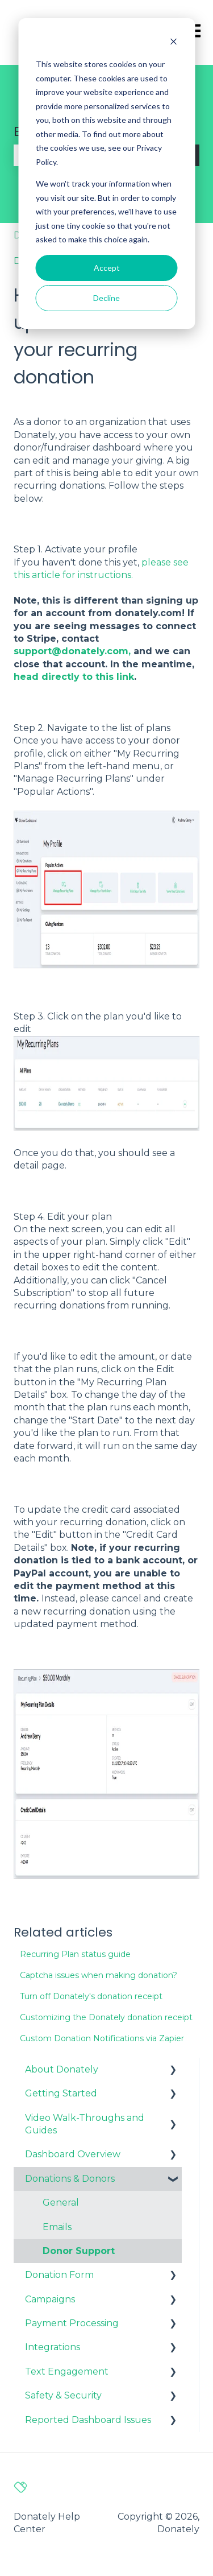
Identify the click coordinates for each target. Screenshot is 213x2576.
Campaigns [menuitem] (50, 2299)
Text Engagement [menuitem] (66, 2371)
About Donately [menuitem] (61, 2069)
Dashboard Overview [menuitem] (72, 2154)
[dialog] (106, 173)
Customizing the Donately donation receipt (106, 2017)
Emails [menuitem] (57, 2227)
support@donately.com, (72, 651)
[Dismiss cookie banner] (173, 43)
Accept (107, 268)
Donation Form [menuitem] (59, 2274)
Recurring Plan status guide (75, 1954)
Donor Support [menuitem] (79, 2250)
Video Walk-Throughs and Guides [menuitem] (84, 2124)
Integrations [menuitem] (52, 2347)
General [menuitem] (61, 2202)
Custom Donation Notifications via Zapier (102, 2038)
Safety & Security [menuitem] (63, 2395)
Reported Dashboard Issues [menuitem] (88, 2419)
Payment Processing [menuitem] (72, 2323)
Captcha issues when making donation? (98, 1975)
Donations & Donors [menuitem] (70, 2178)
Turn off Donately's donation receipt (91, 1996)
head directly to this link (74, 676)
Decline (106, 298)
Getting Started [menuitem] (61, 2093)
